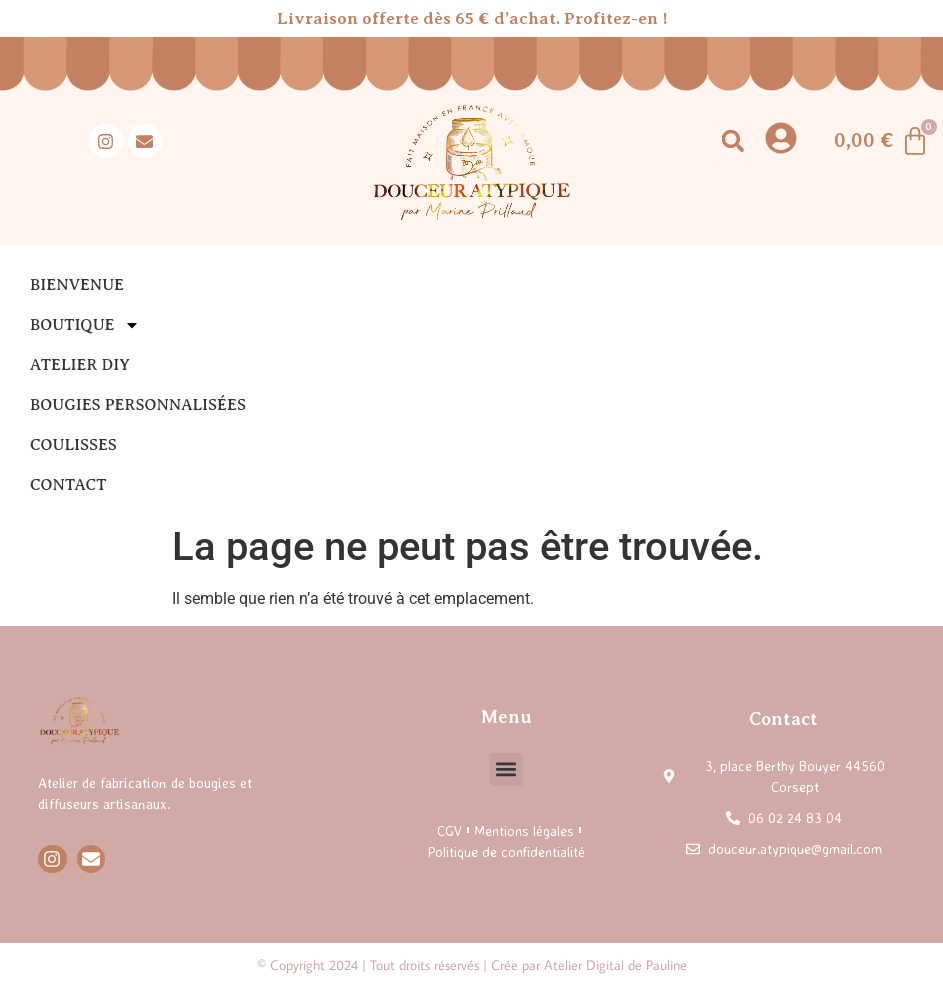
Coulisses (73, 445)
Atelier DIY (80, 365)
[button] (732, 141)
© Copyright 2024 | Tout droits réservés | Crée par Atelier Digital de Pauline (472, 965)
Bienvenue (77, 285)
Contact (68, 485)
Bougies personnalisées (138, 405)
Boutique (85, 325)
